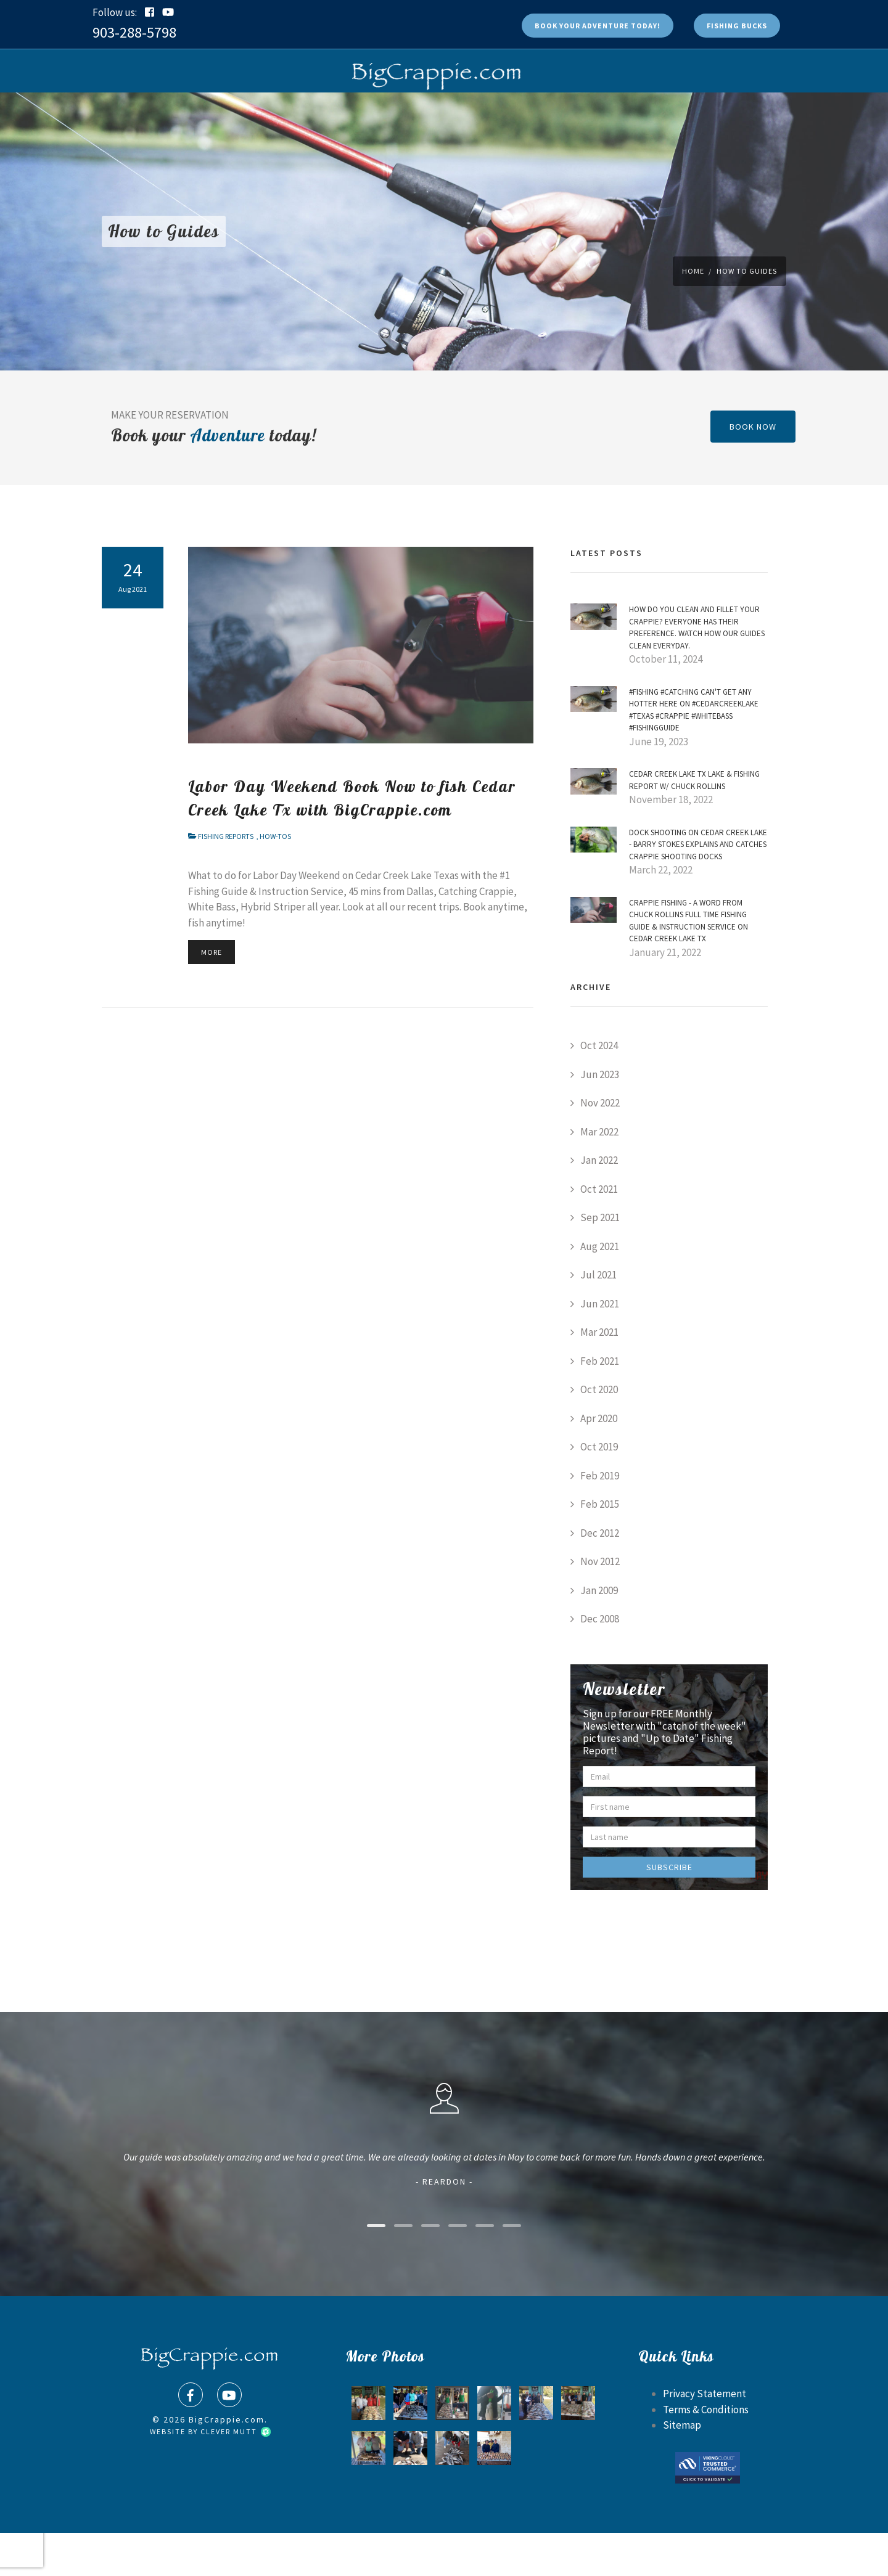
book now (753, 469)
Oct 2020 (599, 1432)
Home (693, 314)
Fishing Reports (560, 114)
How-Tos (275, 879)
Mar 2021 (599, 1375)
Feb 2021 (599, 1404)
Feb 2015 (599, 1547)
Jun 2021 (599, 1347)
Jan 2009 (599, 1633)
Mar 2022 (599, 1175)
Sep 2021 (600, 1260)
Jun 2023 (599, 1117)
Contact (636, 114)
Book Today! (597, 25)
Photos (390, 114)
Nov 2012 (600, 1604)
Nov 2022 (600, 1146)
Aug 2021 (599, 1289)
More (211, 995)
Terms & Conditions (706, 2452)
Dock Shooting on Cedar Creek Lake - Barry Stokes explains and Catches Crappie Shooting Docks (698, 887)
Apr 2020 (598, 1461)
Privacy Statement (704, 2436)
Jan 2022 (599, 1203)
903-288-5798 (134, 32)
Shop (305, 114)
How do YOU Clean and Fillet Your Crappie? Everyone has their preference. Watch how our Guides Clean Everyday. (697, 670)
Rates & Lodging (463, 114)
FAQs (345, 114)
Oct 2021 (599, 1232)
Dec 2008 (599, 1662)
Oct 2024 (599, 1088)
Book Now (257, 114)
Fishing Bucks (737, 25)
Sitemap (682, 2468)
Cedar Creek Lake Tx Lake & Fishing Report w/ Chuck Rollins (694, 823)
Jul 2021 (598, 1318)
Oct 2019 (599, 1490)
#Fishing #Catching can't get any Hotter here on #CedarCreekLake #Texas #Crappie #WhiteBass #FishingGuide (693, 753)
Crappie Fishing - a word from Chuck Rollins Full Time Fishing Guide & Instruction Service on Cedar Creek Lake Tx (688, 964)
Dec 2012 (599, 1576)
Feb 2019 (599, 1519)
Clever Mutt (234, 2474)
